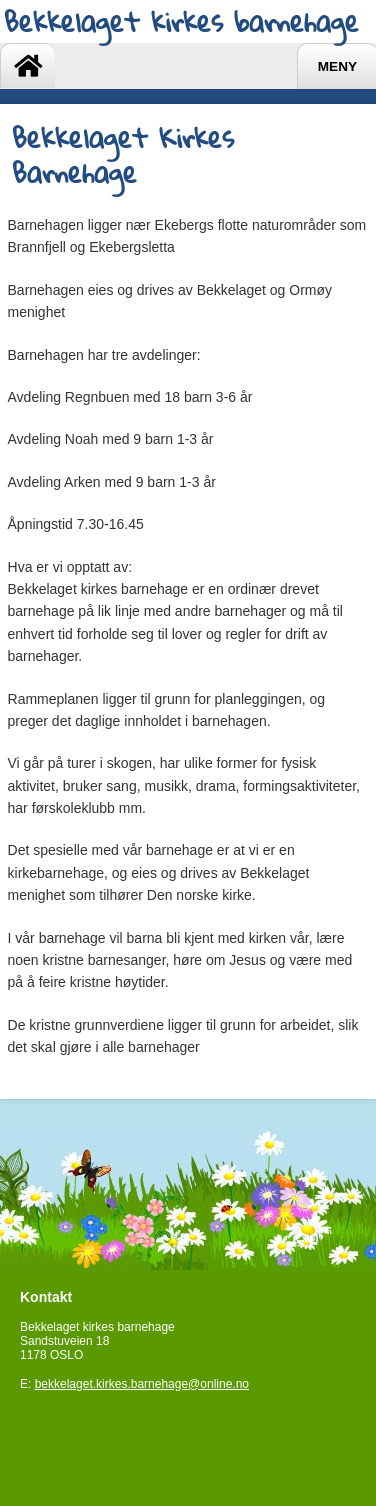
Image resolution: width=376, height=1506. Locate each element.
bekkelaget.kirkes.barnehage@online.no (142, 1384)
